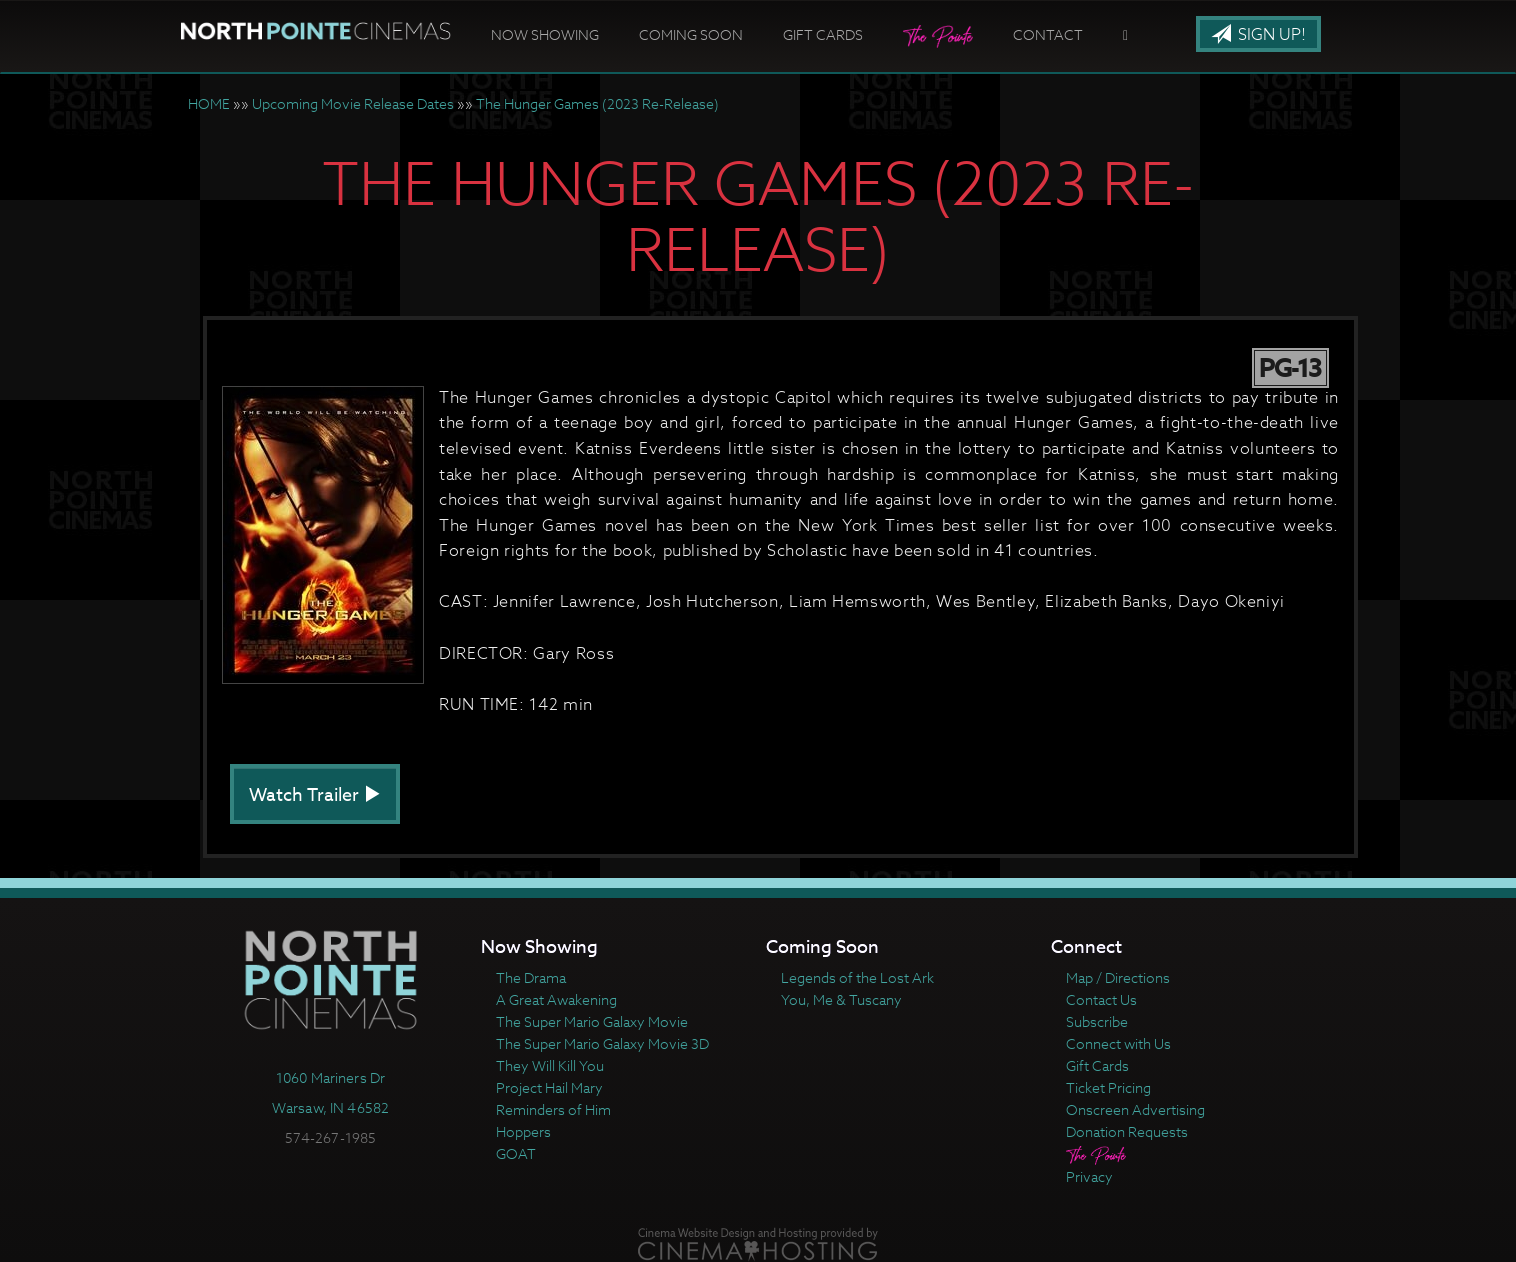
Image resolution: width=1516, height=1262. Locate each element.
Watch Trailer (315, 795)
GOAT (516, 1153)
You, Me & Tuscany (841, 999)
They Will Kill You (550, 1065)
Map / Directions (1118, 977)
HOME (209, 103)
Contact (1048, 34)
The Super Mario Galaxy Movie (592, 1021)
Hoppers (523, 1131)
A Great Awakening (556, 999)
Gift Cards (823, 34)
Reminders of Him (553, 1109)
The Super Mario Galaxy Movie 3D (602, 1043)
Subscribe (1097, 1021)
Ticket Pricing (1108, 1087)
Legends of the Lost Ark (857, 977)
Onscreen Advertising (1135, 1109)
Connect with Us (1118, 1043)
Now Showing (545, 34)
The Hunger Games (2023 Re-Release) (597, 103)
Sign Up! (1258, 35)
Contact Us (1101, 999)
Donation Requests (1127, 1131)
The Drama (531, 977)
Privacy (1089, 1176)
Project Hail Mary (549, 1087)
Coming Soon (691, 34)
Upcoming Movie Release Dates (353, 103)
